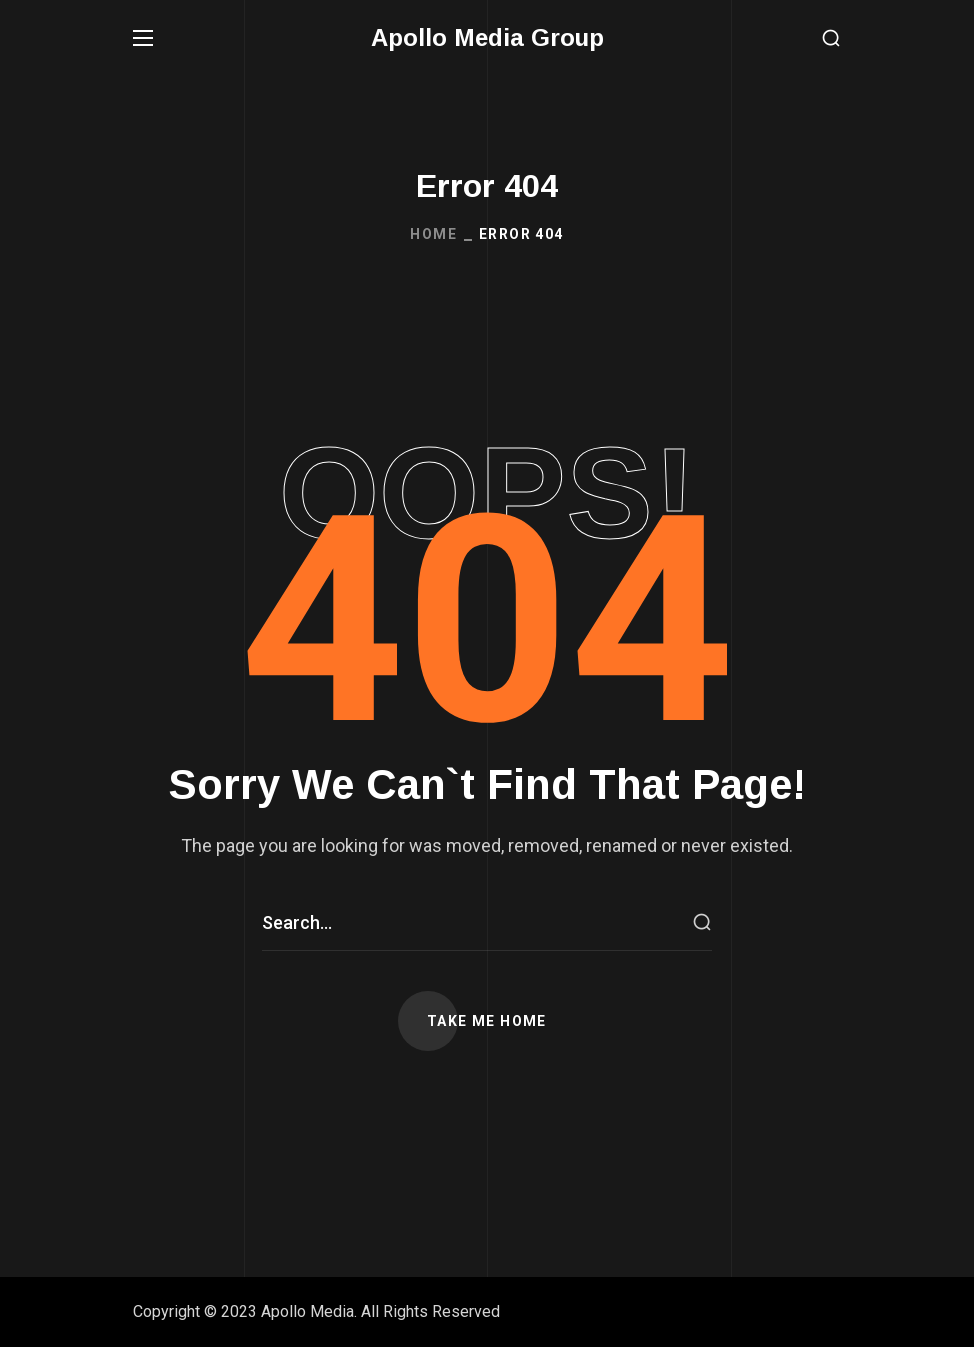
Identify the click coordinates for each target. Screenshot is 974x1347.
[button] (831, 38)
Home (433, 234)
